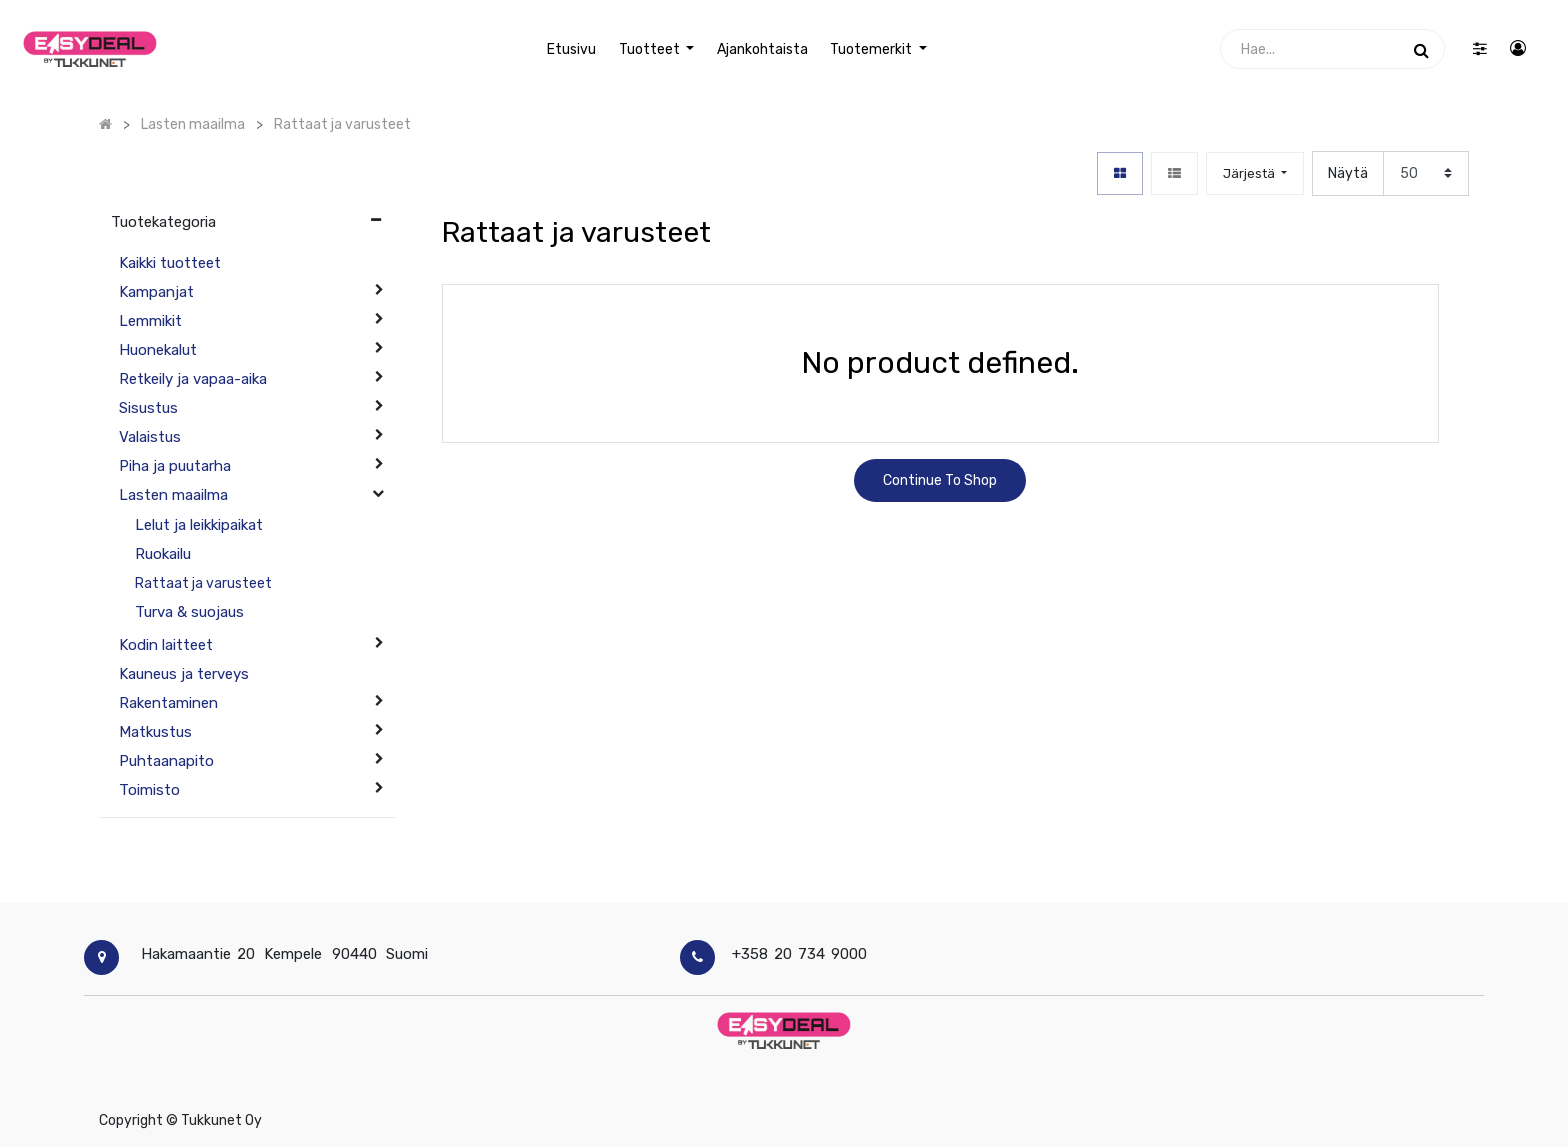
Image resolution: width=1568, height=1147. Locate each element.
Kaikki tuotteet (170, 263)
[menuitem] (571, 49)
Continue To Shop (940, 480)
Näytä (1348, 173)
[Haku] (1421, 49)
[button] (1255, 173)
